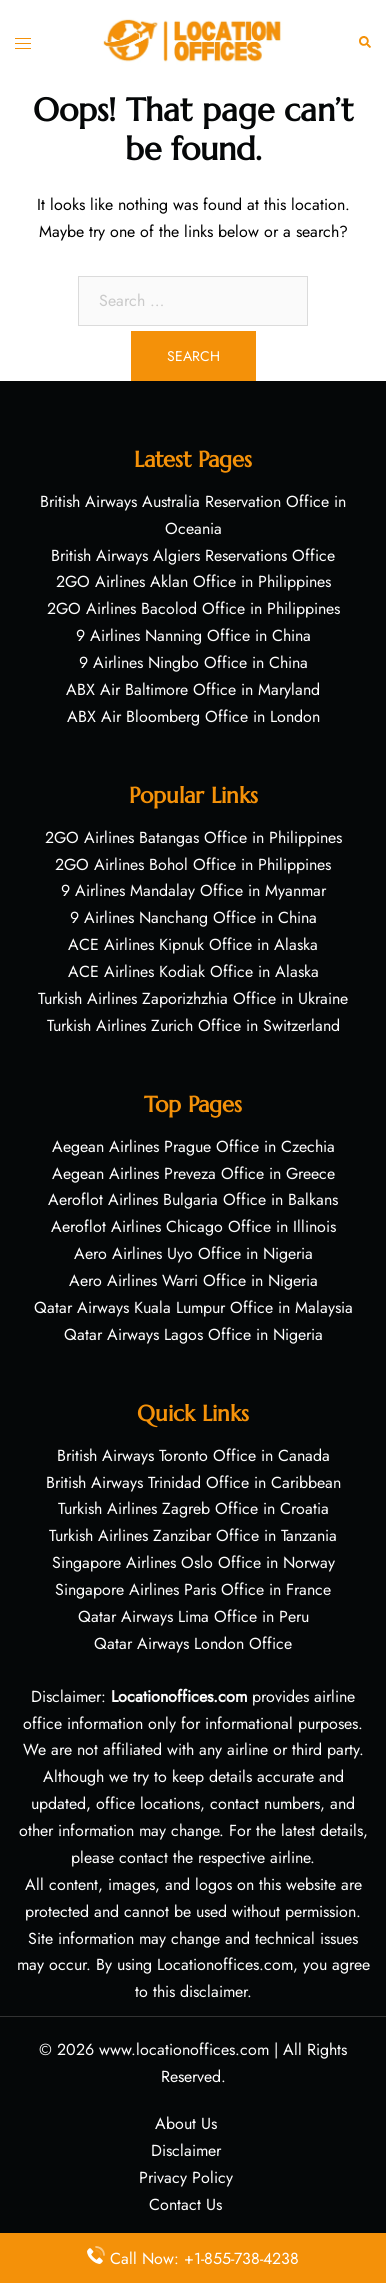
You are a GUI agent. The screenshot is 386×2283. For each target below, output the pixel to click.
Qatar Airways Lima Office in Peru (193, 1616)
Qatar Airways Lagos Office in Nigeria (193, 1334)
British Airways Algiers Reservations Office (193, 555)
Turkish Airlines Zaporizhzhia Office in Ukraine (193, 998)
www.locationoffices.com (184, 2049)
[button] (365, 40)
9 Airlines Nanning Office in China (193, 635)
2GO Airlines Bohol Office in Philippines (193, 864)
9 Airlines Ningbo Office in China (193, 662)
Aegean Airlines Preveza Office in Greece (193, 1173)
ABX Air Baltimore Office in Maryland (193, 689)
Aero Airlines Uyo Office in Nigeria (193, 1253)
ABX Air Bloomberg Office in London (193, 716)
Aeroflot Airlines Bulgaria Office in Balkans (193, 1199)
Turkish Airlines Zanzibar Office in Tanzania (193, 1535)
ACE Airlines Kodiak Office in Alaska (193, 971)
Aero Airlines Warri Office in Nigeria (193, 1280)
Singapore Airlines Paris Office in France (193, 1589)
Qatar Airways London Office (193, 1643)
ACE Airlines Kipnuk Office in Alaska (193, 944)
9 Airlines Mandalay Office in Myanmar (193, 890)
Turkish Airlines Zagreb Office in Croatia (193, 1508)
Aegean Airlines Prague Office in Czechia (193, 1146)
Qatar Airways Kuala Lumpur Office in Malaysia (193, 1307)
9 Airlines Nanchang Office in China (193, 917)
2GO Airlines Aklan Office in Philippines (193, 581)
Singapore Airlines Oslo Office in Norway (193, 1562)
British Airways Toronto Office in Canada (193, 1455)
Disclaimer (186, 2150)
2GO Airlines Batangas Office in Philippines (193, 837)
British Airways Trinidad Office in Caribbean (193, 1482)
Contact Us (185, 2204)
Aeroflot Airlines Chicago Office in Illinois (193, 1226)
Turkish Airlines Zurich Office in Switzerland (193, 1025)
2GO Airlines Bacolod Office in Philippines (193, 608)
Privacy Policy (186, 2177)
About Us (186, 2123)
